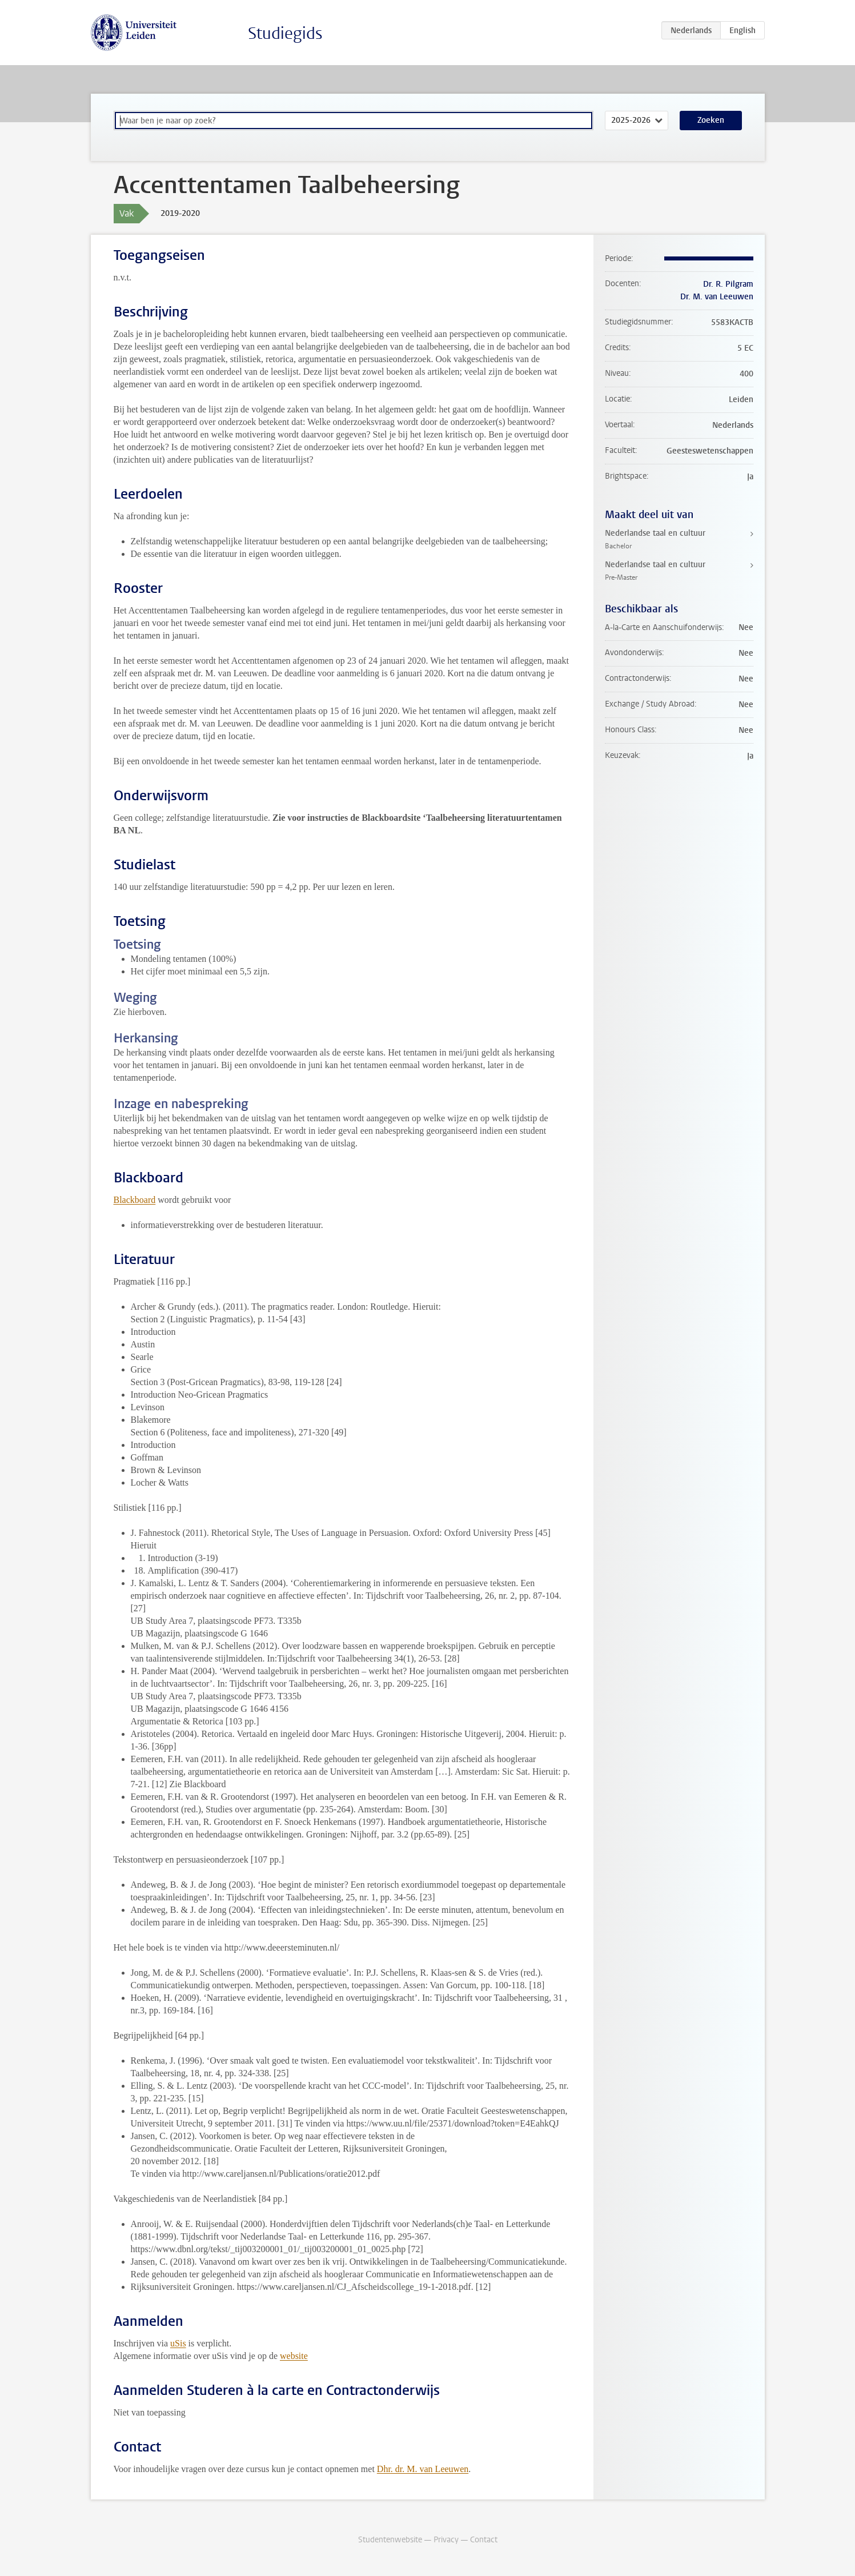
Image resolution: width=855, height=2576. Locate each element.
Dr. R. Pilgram (728, 284)
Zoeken (710, 120)
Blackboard (135, 1200)
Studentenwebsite (390, 2539)
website (294, 2356)
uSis (178, 2343)
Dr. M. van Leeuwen (716, 296)
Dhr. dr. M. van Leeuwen (422, 2469)
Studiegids (285, 33)
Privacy (446, 2539)
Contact (483, 2539)
